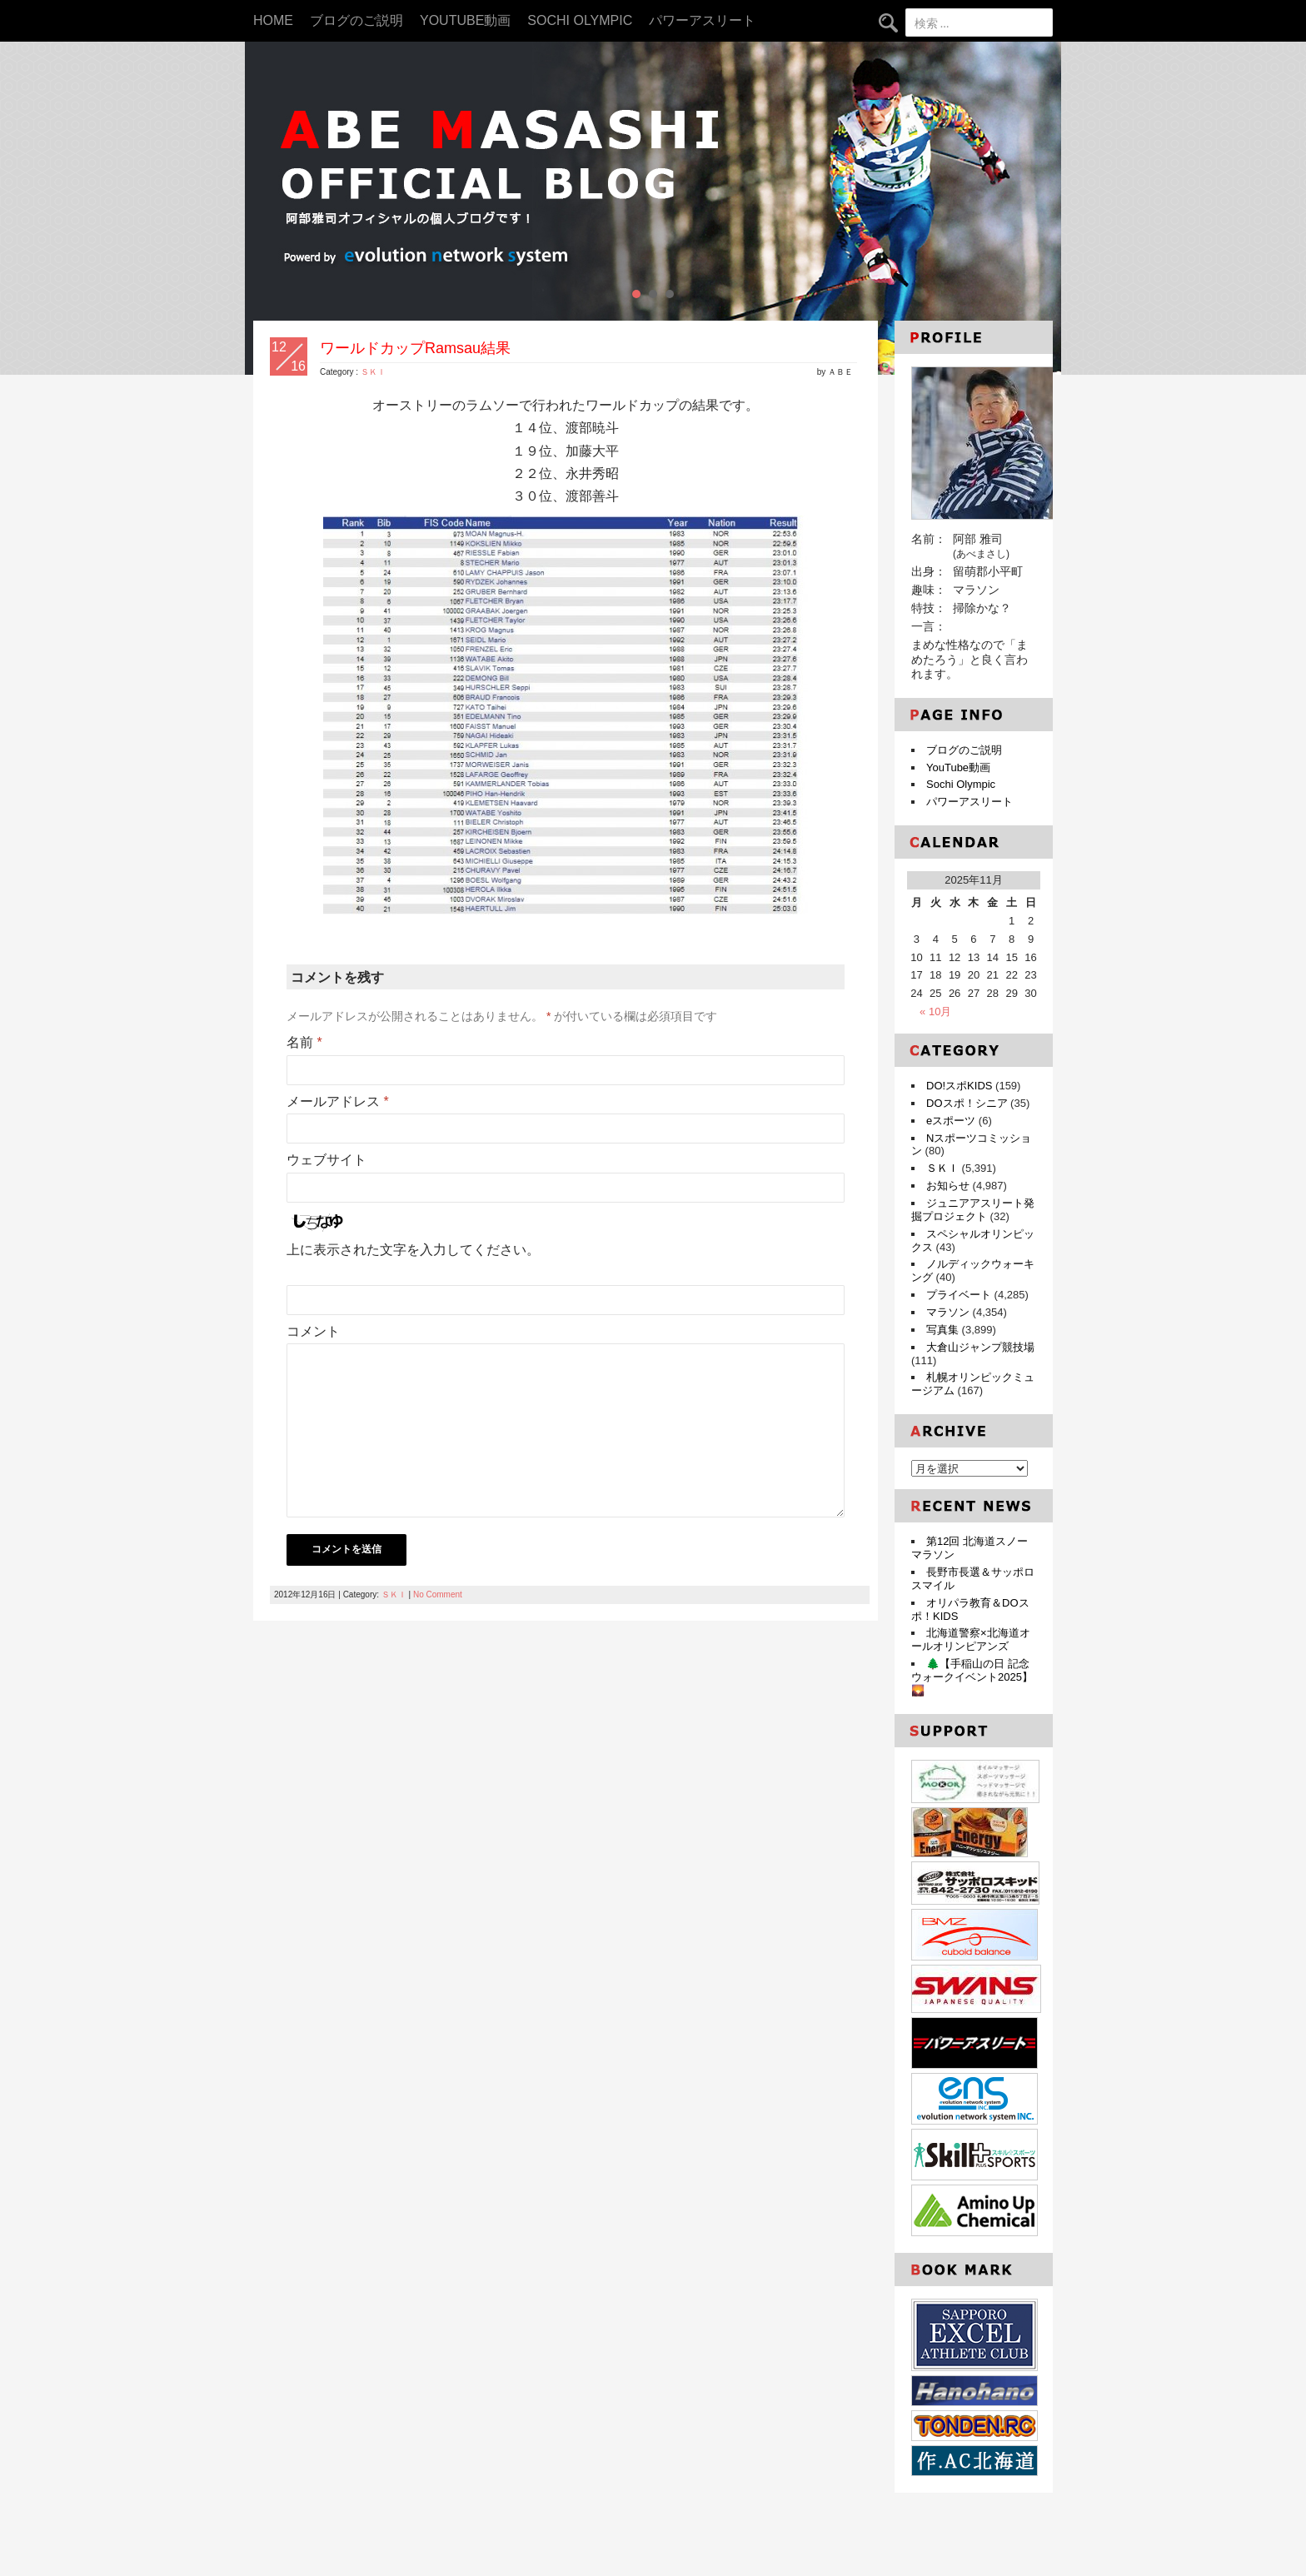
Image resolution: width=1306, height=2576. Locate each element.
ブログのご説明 (356, 20)
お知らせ (948, 1185)
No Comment (437, 1594)
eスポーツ (950, 1120)
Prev (266, 208)
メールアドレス (338, 1101)
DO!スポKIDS (959, 1085)
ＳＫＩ (373, 371)
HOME (273, 20)
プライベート (958, 1294)
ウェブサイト (326, 1160)
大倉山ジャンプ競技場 (980, 1347)
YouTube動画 (465, 20)
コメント (313, 1331)
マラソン (948, 1312)
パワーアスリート (702, 20)
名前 (304, 1042)
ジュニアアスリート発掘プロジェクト (972, 1210)
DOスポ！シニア (967, 1103)
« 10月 (935, 1011)
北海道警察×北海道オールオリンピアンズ (970, 1639)
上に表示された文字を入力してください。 (413, 1250)
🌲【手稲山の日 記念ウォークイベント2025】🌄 (972, 1677)
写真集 (942, 1329)
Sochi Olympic (579, 20)
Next (1039, 208)
